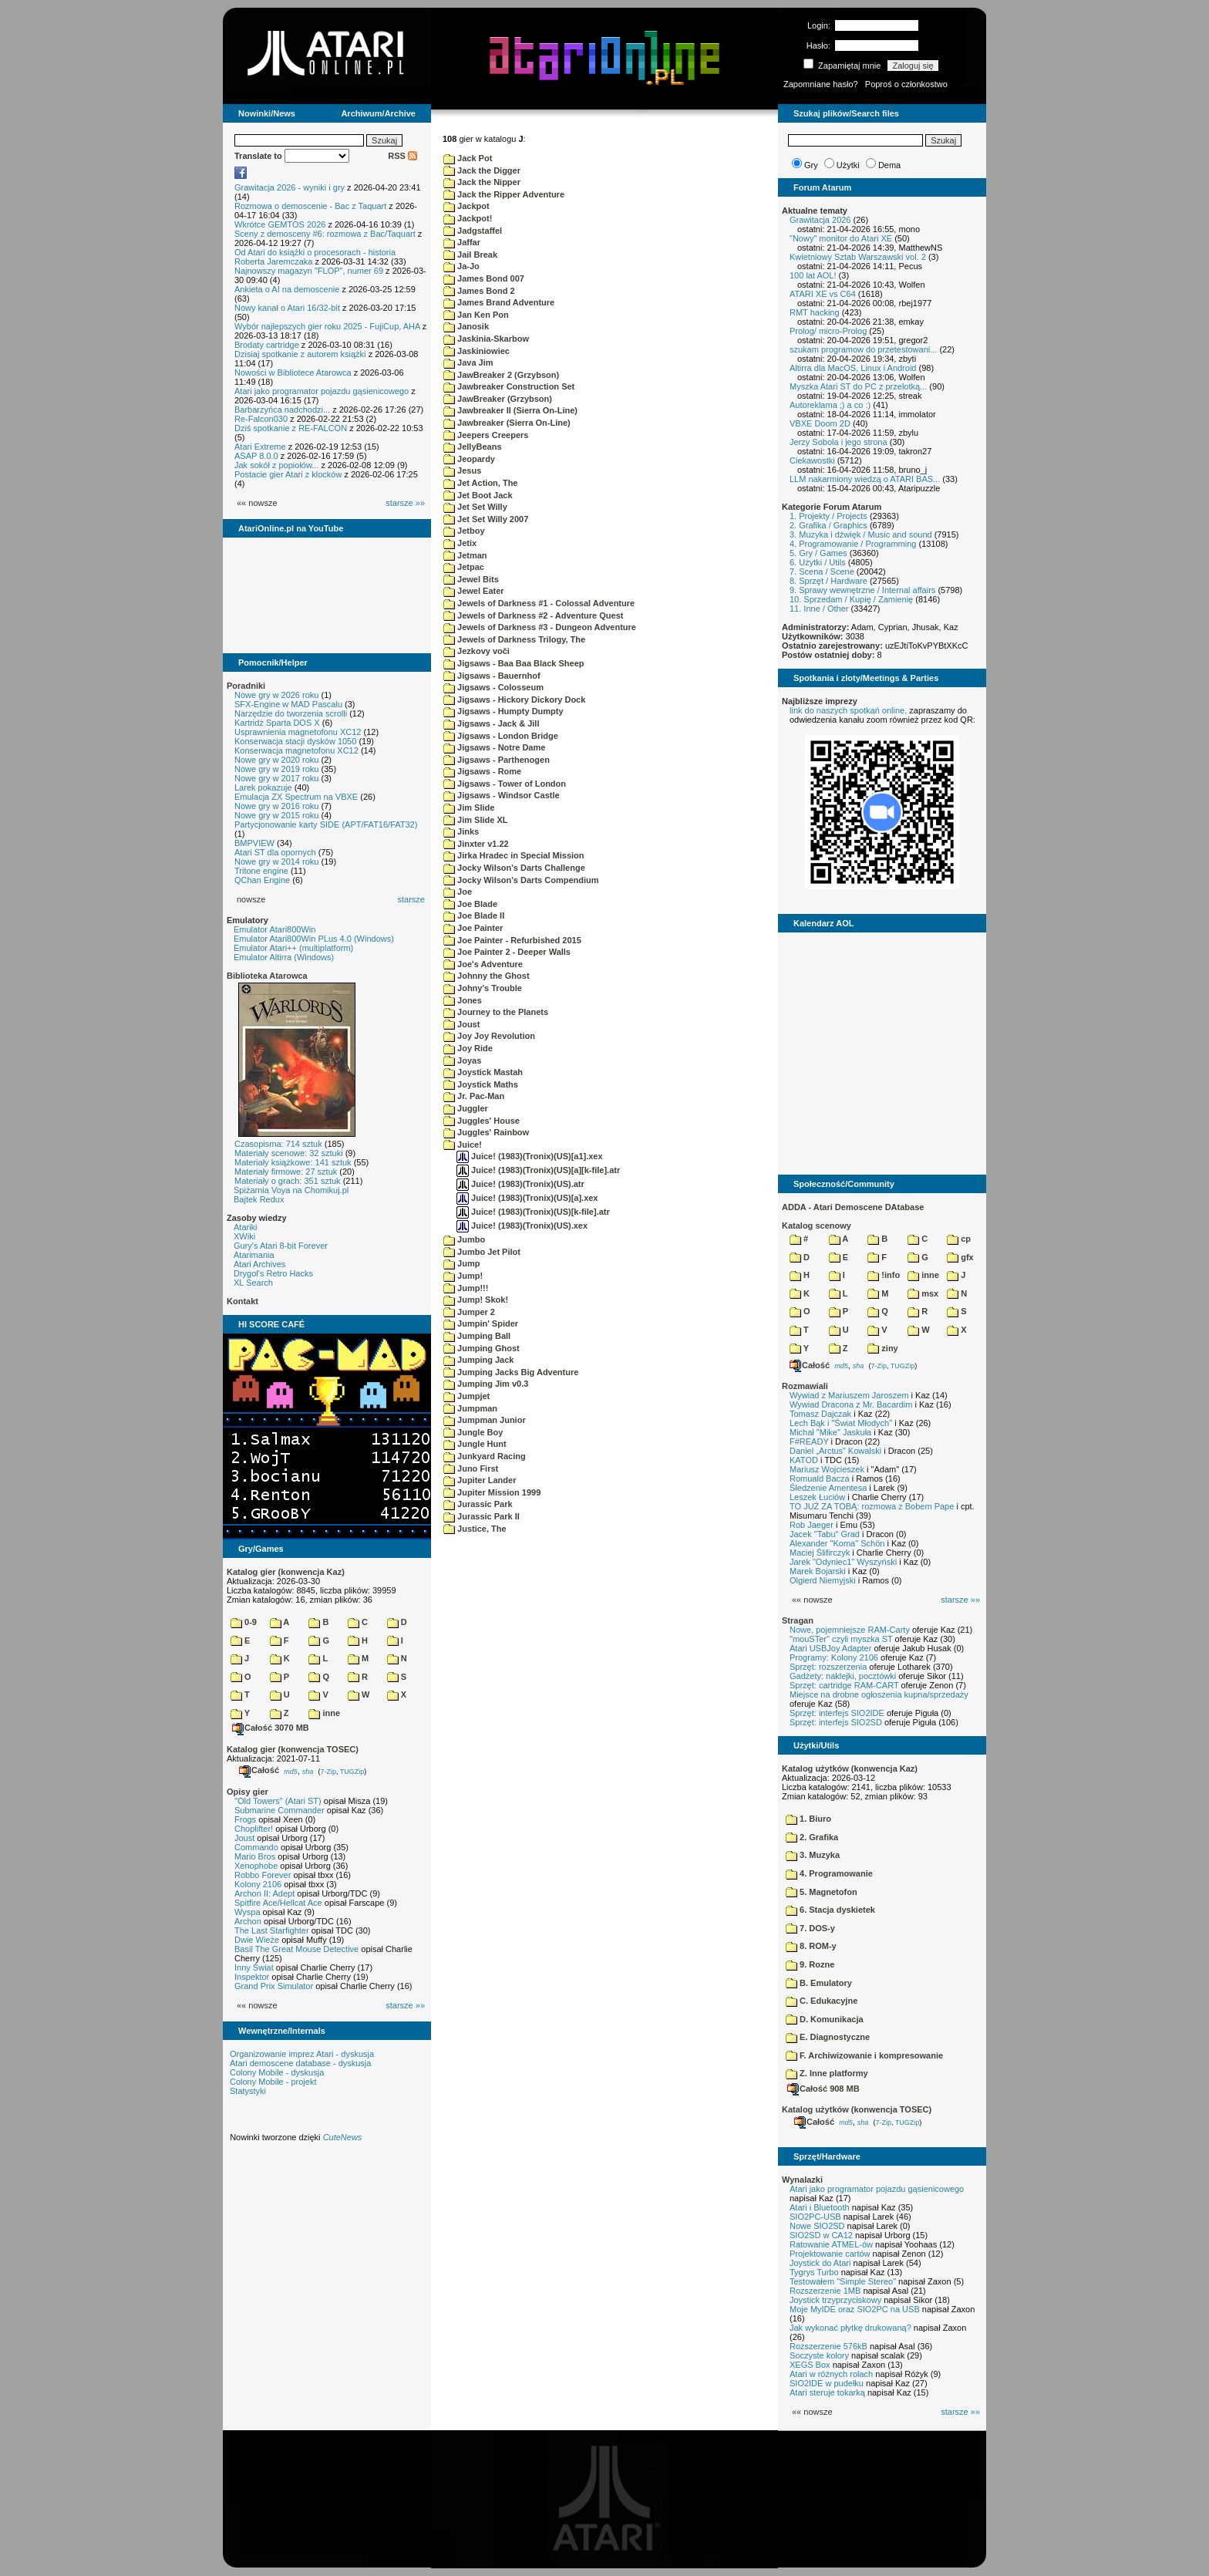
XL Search (253, 1282)
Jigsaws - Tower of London (504, 783)
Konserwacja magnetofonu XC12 (296, 750)
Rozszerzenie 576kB (828, 2346)
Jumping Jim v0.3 (485, 1383)
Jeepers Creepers (485, 435)
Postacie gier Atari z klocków (288, 474)
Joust (244, 1838)
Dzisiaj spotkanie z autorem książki (300, 354)
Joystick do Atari (820, 2262)
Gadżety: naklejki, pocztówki (843, 1676)
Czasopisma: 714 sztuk (278, 1143)
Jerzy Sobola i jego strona (838, 442)
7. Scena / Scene (822, 571)
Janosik (466, 326)
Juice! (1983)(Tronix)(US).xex (522, 1225)
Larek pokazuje (263, 787)
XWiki (244, 1236)
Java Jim (468, 362)
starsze (411, 899)
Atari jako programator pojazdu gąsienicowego (321, 391)
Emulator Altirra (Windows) (284, 957)
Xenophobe (256, 1865)
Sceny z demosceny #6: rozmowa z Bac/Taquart (325, 233)
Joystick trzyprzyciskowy (835, 2300)
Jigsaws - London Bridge (500, 735)
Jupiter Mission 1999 (492, 1492)
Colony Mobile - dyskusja (277, 2072)
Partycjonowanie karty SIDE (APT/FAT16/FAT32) (325, 824)
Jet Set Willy (475, 506)
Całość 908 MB (823, 2088)
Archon (247, 1921)
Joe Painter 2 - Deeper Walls (507, 951)
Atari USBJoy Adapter (830, 1648)
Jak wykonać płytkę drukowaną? (850, 2327)
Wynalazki (802, 2179)
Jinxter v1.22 (476, 843)
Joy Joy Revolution (489, 1035)
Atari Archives (259, 1264)
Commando (256, 1847)
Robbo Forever (262, 1875)
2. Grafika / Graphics (828, 525)
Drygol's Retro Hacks (273, 1273)
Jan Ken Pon (476, 314)
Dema (889, 165)
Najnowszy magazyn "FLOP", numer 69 (308, 270)
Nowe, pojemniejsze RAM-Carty (850, 1629)
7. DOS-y (810, 1928)
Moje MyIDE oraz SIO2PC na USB (855, 2309)
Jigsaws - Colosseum (493, 687)
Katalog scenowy (816, 1225)
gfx (960, 1257)
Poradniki (246, 685)
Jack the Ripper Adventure (503, 194)
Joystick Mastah (483, 1072)
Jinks (461, 831)
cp (959, 1238)
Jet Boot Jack (478, 495)
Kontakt (242, 1301)
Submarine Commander (279, 1810)
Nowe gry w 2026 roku (276, 695)
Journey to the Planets (495, 1012)
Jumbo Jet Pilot (481, 1251)
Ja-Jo (461, 266)
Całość (259, 1770)
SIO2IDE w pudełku (827, 2383)
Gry (811, 165)
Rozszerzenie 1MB (825, 2290)
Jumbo (464, 1239)
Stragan (797, 1620)
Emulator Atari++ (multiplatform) (293, 948)
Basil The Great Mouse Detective (296, 1949)
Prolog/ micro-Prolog (828, 330)
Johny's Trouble (482, 988)
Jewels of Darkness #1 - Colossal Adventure (539, 603)
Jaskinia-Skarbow (486, 338)
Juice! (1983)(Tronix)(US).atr (520, 1184)
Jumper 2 (469, 1312)
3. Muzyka (813, 1855)
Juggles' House (481, 1120)
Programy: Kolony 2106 (834, 1657)
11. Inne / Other (819, 608)
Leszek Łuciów (817, 1497)
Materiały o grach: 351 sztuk (287, 1180)
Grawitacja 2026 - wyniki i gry (289, 187)
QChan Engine (262, 880)
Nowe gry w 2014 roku (276, 861)
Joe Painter (473, 927)
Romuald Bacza (820, 1478)
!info (883, 1275)
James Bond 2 (479, 290)
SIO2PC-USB (815, 2216)
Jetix (460, 543)
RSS (402, 155)
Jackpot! (467, 218)
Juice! (462, 1144)
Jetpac (463, 567)
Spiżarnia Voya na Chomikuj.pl (291, 1190)
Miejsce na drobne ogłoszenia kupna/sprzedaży (879, 1694)
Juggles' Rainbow (486, 1132)
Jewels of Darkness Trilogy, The (514, 639)
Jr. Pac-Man (473, 1096)
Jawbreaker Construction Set (508, 386)
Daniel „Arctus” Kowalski (835, 1450)
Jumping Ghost (481, 1348)
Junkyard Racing (484, 1456)
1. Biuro (808, 1818)
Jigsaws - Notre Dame (494, 747)
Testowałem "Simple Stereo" (843, 2281)
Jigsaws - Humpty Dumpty (503, 711)
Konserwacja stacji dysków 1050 (295, 741)
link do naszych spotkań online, (848, 710)
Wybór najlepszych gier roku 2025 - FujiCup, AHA (327, 326)
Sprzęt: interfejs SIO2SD (836, 1722)
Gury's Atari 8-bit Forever (281, 1245)
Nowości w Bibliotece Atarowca (293, 372)
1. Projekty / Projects (828, 516)
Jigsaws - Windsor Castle (501, 795)
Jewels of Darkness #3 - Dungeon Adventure (539, 627)
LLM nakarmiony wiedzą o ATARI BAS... (865, 479)
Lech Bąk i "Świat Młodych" (841, 1423)
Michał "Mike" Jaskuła (830, 1432)
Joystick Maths (480, 1084)
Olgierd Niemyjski (823, 1580)
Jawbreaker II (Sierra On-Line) (510, 410)
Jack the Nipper (481, 182)
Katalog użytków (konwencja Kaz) (850, 1768)
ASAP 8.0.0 (256, 455)
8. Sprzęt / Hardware (828, 580)
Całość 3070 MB (270, 1727)
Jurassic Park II (481, 1516)
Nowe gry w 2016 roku (276, 806)
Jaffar (461, 242)
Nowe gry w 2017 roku (276, 778)
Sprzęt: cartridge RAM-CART (844, 1685)
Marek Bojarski (818, 1571)
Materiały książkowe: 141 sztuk (293, 1162)
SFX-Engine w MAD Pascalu (288, 704)
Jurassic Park (478, 1504)
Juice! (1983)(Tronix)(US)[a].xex (527, 1197)
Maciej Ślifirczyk (820, 1552)
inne (324, 1713)
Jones (462, 1000)
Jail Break (470, 254)
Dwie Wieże (256, 1939)
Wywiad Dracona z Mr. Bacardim (851, 1404)
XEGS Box (810, 2364)
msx (923, 1293)
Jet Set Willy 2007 (485, 519)
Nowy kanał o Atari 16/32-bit (287, 307)
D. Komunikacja (825, 2019)
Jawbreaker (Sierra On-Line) (507, 422)
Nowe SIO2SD (817, 2225)
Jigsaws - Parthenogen (496, 759)
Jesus (462, 470)
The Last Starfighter (271, 1930)
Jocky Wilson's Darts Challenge (514, 867)
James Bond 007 (483, 278)
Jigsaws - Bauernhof (492, 675)
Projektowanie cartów (830, 2253)
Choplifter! (253, 1828)
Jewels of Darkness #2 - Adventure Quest (533, 615)
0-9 (244, 1622)
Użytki (848, 165)
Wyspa (247, 1912)
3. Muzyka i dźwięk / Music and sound (861, 534)
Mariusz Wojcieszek (827, 1469)
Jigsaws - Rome (482, 771)
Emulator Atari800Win (274, 929)
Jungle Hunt (475, 1443)
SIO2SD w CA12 (821, 2235)
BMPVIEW (254, 843)
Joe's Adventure (483, 964)
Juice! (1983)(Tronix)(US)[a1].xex (529, 1156)
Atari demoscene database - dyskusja (300, 2063)
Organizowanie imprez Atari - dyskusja (302, 2053)
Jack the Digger (481, 170)
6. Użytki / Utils (818, 562)
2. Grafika (812, 1837)
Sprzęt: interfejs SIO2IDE (837, 1713)
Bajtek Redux (259, 1199)
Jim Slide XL (475, 819)
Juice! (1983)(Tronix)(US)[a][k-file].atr (538, 1170)
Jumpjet (466, 1396)
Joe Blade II (473, 915)
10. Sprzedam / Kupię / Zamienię (851, 599)
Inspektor (251, 1976)
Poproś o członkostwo (906, 84)
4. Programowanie (829, 1873)
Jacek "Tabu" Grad (825, 1534)
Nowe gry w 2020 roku (276, 759)
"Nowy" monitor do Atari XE (841, 238)
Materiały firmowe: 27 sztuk (285, 1171)
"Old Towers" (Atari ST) (278, 1801)
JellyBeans (472, 446)
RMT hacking (815, 312)
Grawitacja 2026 (820, 219)
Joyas (462, 1060)
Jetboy (464, 530)
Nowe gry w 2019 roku (276, 769)
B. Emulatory (819, 1983)
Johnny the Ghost (486, 975)
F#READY (809, 1441)
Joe (457, 891)
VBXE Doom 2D (820, 423)
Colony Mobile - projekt (273, 2081)
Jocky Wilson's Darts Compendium (521, 880)
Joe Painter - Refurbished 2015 (512, 940)
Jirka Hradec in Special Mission (513, 855)
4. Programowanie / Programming (853, 543)
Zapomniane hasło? (820, 84)
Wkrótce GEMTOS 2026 (279, 224)
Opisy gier (247, 1791)
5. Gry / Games (818, 553)
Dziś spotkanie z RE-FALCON (290, 428)
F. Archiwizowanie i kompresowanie (864, 2055)
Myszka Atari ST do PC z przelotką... (858, 386)
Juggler (465, 1108)
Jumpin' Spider (480, 1323)
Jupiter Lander (479, 1480)
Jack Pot (467, 158)
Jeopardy (469, 459)
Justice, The (475, 1528)
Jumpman (470, 1408)
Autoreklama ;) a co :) (830, 405)
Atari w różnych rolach (831, 2374)
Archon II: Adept (265, 1893)
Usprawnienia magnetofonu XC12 (298, 732)
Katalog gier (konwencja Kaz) (286, 1571)
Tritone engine (261, 870)
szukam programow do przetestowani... (863, 349)
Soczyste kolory (819, 2355)
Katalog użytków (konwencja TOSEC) (856, 2109)
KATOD (804, 1460)
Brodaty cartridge (266, 344)
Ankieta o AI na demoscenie (286, 289)
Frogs (245, 1819)
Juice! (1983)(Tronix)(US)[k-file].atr (533, 1211)
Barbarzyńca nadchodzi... (282, 409)
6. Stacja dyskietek (830, 1909)
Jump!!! (465, 1288)
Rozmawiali (805, 1386)
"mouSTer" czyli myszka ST (841, 1639)
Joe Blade (470, 904)
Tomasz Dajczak (820, 1413)
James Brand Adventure (498, 302)
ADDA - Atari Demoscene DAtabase (853, 1207)
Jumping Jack (478, 1359)
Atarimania (254, 1254)
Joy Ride (468, 1048)
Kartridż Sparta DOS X (277, 722)
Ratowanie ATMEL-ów (831, 2244)
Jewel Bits (471, 579)
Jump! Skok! (475, 1299)
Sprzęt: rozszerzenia (828, 1666)
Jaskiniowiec (476, 351)
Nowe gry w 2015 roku (276, 815)
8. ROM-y (811, 1946)
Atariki (246, 1227)
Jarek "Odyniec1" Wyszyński (843, 1561)
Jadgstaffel (472, 230)
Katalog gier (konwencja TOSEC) (293, 1749)
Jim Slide (468, 807)
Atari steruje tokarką (827, 2392)
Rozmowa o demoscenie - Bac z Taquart (310, 206)
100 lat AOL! (813, 275)
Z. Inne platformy (827, 2073)
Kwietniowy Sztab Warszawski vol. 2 (858, 256)
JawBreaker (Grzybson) (497, 398)
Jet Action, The (480, 482)
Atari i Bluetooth (820, 2207)
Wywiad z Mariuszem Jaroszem (849, 1395)
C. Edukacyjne (821, 2000)
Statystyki (248, 2091)
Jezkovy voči (476, 651)
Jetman (465, 555)
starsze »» (405, 502)
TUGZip (352, 1771)
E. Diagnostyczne (828, 2037)
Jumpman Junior (484, 1420)
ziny (882, 1348)
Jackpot (466, 206)
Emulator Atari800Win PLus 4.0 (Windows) (314, 938)
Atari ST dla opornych (275, 852)
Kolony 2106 (257, 1884)
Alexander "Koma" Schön (837, 1543)
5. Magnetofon (821, 1892)
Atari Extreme (260, 446)
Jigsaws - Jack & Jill (491, 723)
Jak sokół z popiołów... (276, 465)
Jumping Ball (476, 1335)
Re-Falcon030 (261, 418)
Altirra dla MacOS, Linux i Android (853, 368)
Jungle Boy (473, 1432)
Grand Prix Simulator (273, 1986)
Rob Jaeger (812, 1524)
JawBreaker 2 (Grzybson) (501, 374)
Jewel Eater (473, 590)
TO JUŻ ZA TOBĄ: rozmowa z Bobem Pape (872, 1506)
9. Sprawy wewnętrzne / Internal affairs (862, 590)
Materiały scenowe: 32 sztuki (288, 1153)
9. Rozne (810, 1964)
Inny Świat (254, 1967)
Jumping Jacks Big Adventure (510, 1372)
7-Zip (328, 1771)
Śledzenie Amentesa (828, 1487)
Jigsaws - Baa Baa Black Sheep (513, 663)
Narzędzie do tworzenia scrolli (290, 713)
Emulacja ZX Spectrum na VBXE (296, 796)
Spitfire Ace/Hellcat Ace (278, 1902)
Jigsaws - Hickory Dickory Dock (514, 699)
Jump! (463, 1275)
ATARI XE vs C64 (823, 293)
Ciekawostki (812, 460)
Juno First (470, 1468)
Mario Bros (254, 1856)
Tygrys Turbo (814, 2272)
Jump (461, 1263)
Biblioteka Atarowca (267, 975)
